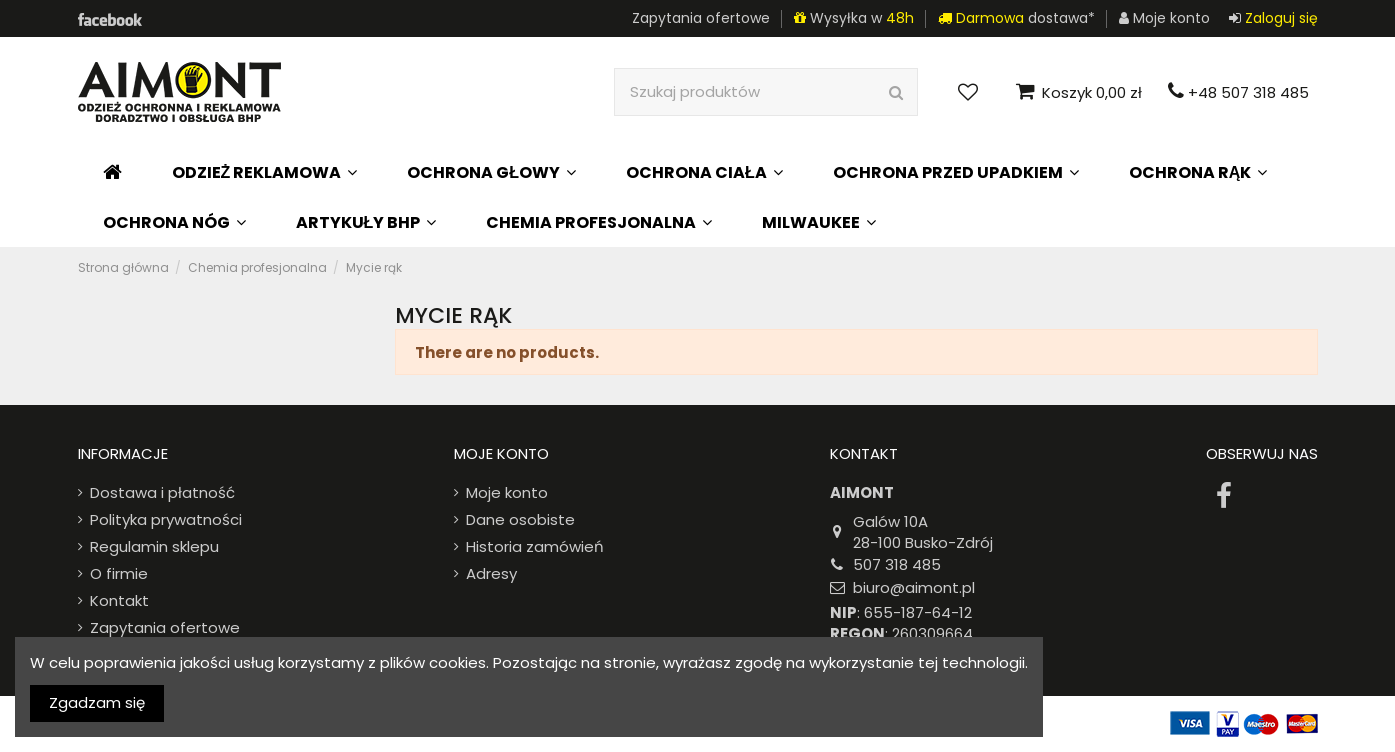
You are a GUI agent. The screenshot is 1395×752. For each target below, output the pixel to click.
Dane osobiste (520, 519)
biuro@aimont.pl (914, 587)
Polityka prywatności (166, 519)
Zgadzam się (97, 702)
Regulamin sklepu (154, 546)
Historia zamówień (535, 546)
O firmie (119, 573)
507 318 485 (897, 564)
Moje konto (507, 492)
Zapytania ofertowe (701, 18)
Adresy (491, 573)
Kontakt (119, 600)
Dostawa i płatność (162, 492)
